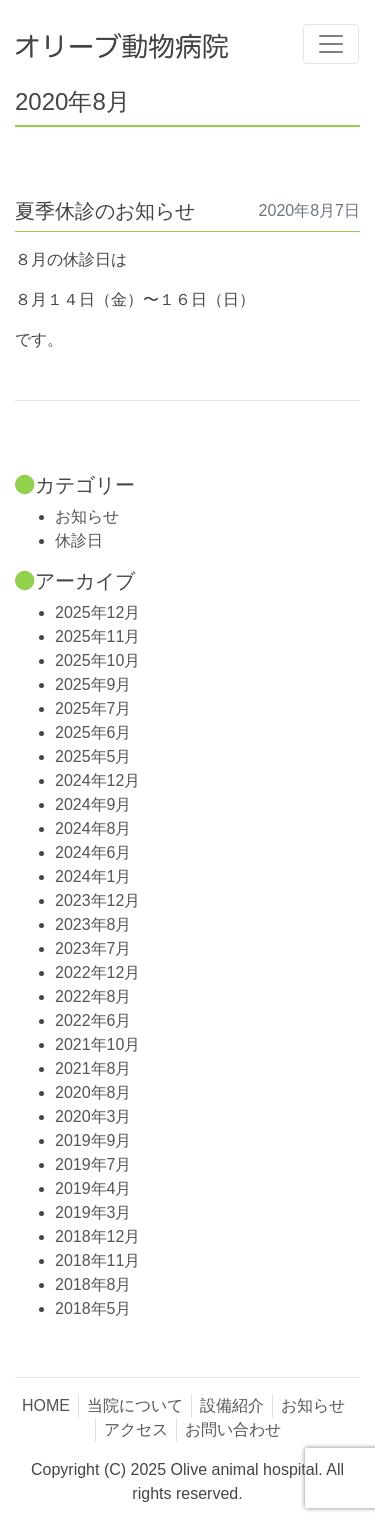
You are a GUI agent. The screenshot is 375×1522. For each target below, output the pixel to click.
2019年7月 (93, 1164)
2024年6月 (93, 852)
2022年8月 (93, 996)
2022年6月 (93, 1020)
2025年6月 (93, 732)
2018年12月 (97, 1236)
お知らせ (87, 516)
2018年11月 (97, 1260)
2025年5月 (93, 756)
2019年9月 (93, 1140)
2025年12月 (97, 612)
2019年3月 (93, 1212)
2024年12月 (97, 780)
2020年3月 (93, 1116)
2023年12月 (97, 900)
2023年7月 (93, 948)
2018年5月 (93, 1308)
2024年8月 (93, 828)
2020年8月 (93, 1092)
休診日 (79, 540)
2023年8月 (93, 924)
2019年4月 (93, 1188)
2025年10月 (97, 660)
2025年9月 (93, 684)
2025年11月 (97, 636)
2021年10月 (97, 1044)
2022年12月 (97, 972)
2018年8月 (93, 1284)
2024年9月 (93, 804)
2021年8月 (93, 1068)
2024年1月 (93, 876)
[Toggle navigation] (331, 44)
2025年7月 (93, 708)
